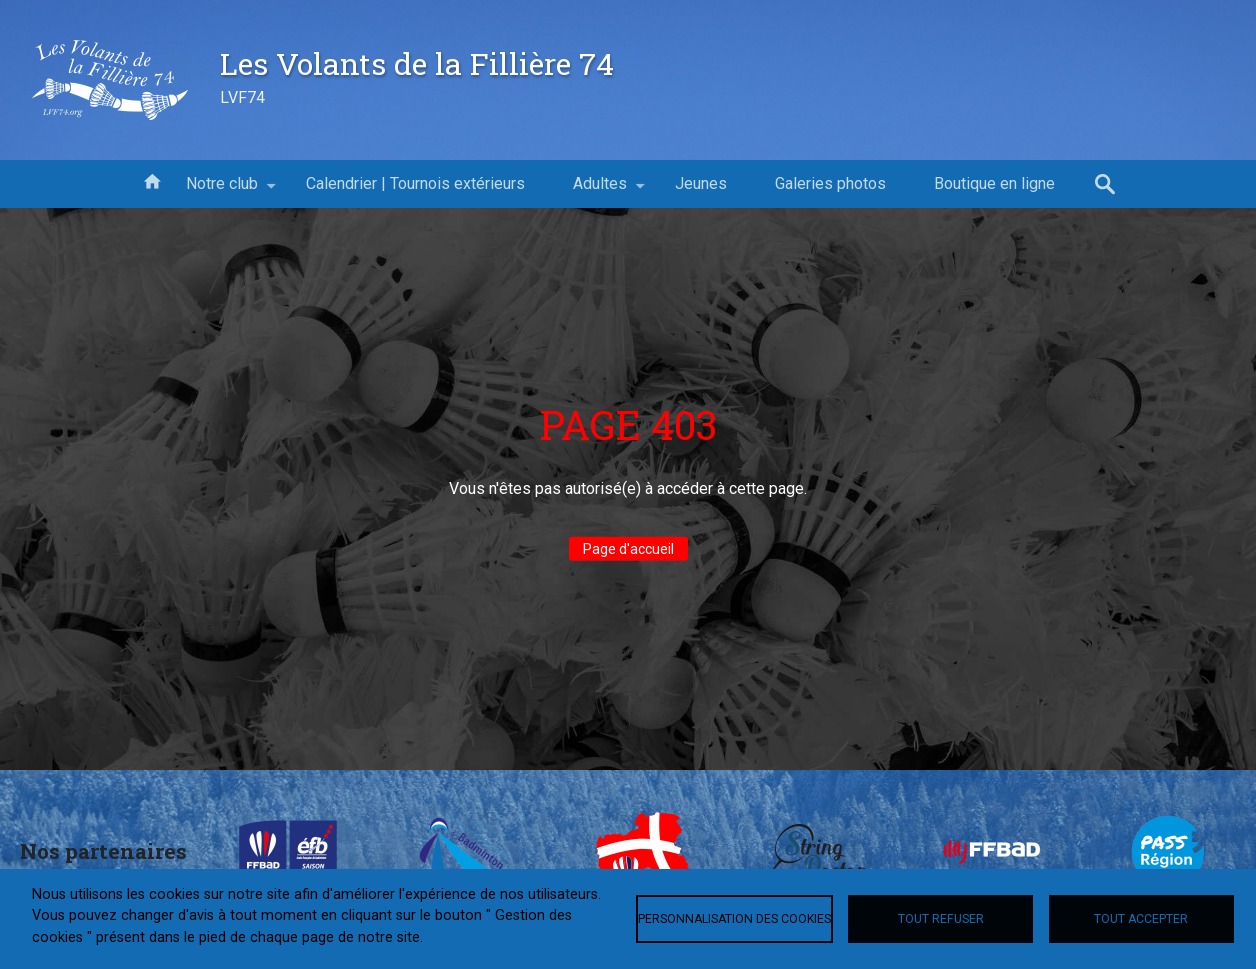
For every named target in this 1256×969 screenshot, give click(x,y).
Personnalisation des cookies (734, 919)
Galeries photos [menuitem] (830, 183)
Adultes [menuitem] (600, 191)
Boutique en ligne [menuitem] (994, 183)
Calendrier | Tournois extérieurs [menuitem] (415, 183)
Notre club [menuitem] (222, 191)
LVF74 (242, 97)
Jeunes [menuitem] (701, 183)
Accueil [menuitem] (152, 180)
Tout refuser (941, 919)
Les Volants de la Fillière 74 (417, 63)
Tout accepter (1141, 919)
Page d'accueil (628, 549)
